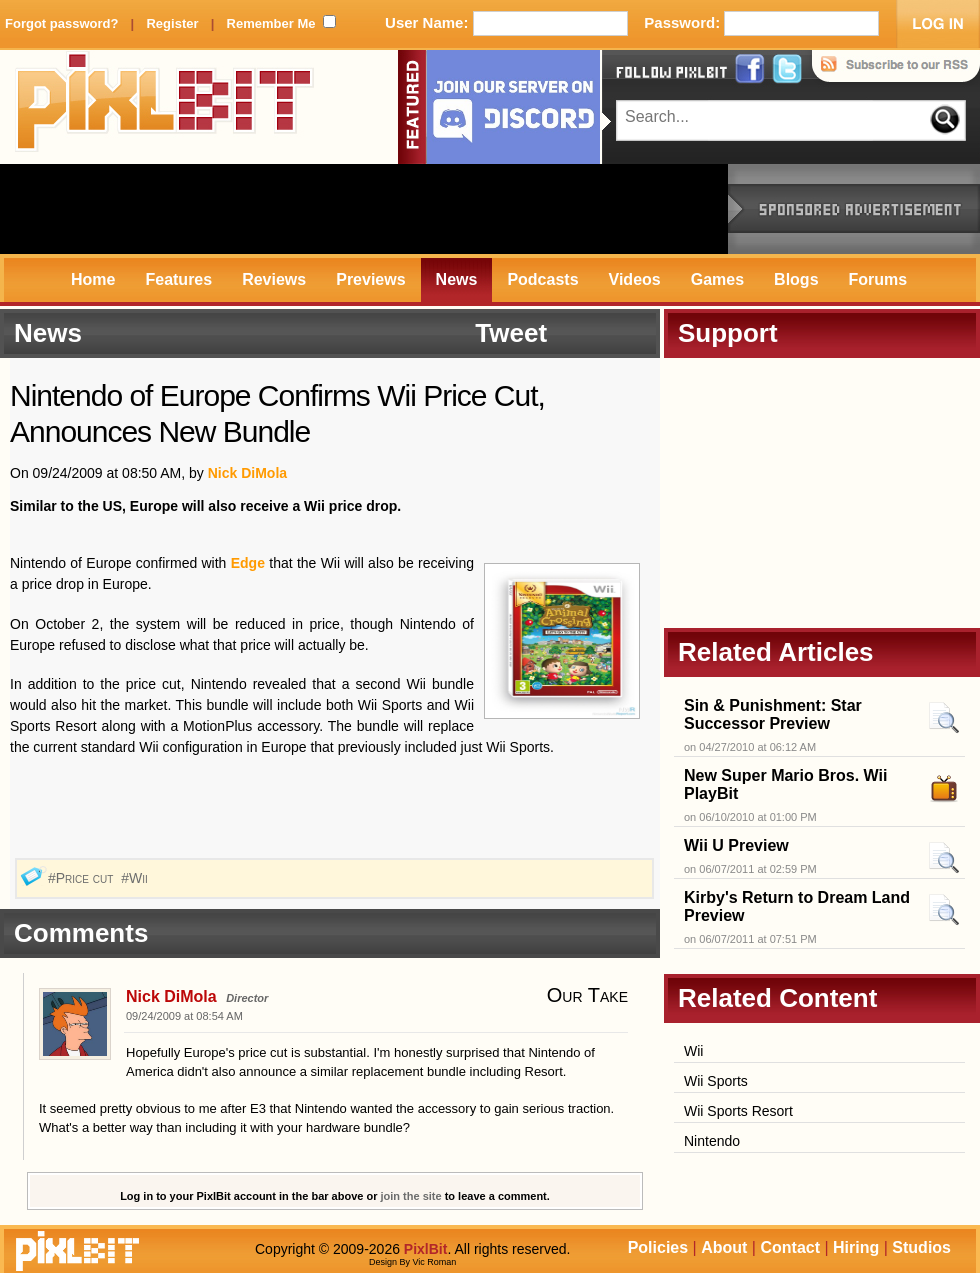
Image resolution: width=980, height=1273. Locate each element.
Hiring (856, 1247)
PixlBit (165, 107)
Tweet (511, 333)
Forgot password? (61, 23)
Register (172, 23)
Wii (693, 1051)
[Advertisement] (364, 209)
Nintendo (712, 1141)
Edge (248, 563)
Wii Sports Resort (738, 1111)
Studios (921, 1247)
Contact (790, 1247)
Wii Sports (716, 1081)
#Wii (136, 878)
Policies (658, 1247)
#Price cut (82, 878)
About (724, 1247)
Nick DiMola (247, 473)
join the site (411, 1196)
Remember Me (271, 23)
